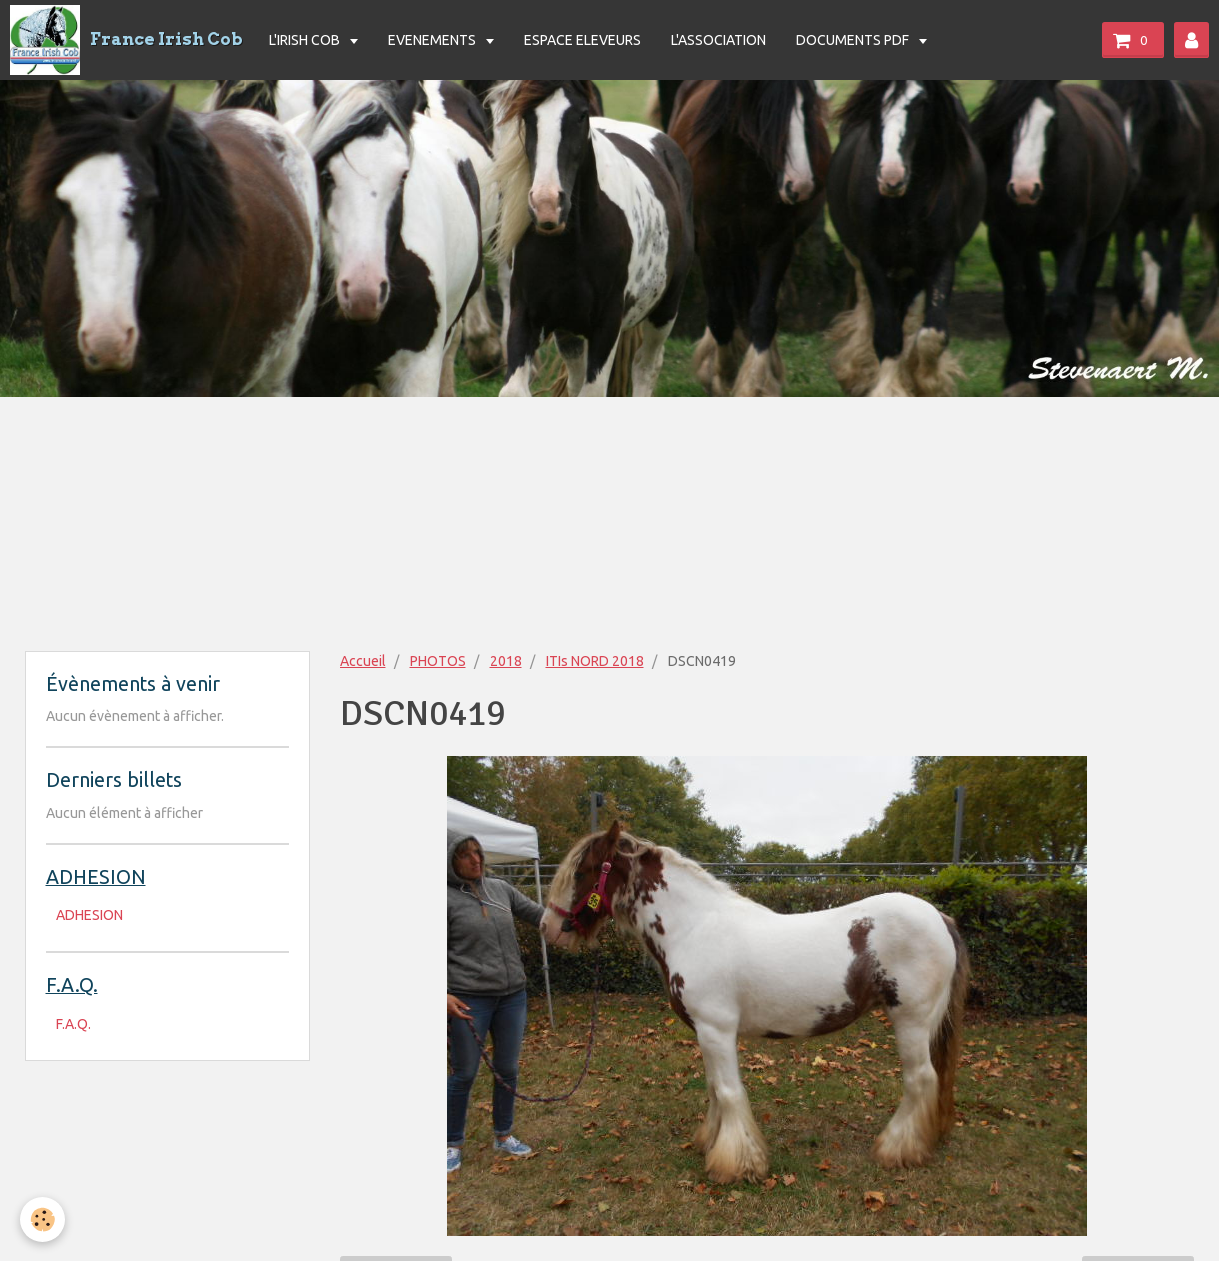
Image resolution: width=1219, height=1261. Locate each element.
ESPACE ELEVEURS (582, 40)
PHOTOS (438, 661)
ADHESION (89, 915)
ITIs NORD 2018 (595, 661)
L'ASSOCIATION (718, 40)
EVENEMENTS (433, 40)
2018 (506, 661)
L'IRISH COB (306, 40)
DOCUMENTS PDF (854, 40)
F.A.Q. (73, 1024)
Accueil (363, 661)
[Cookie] (42, 1219)
